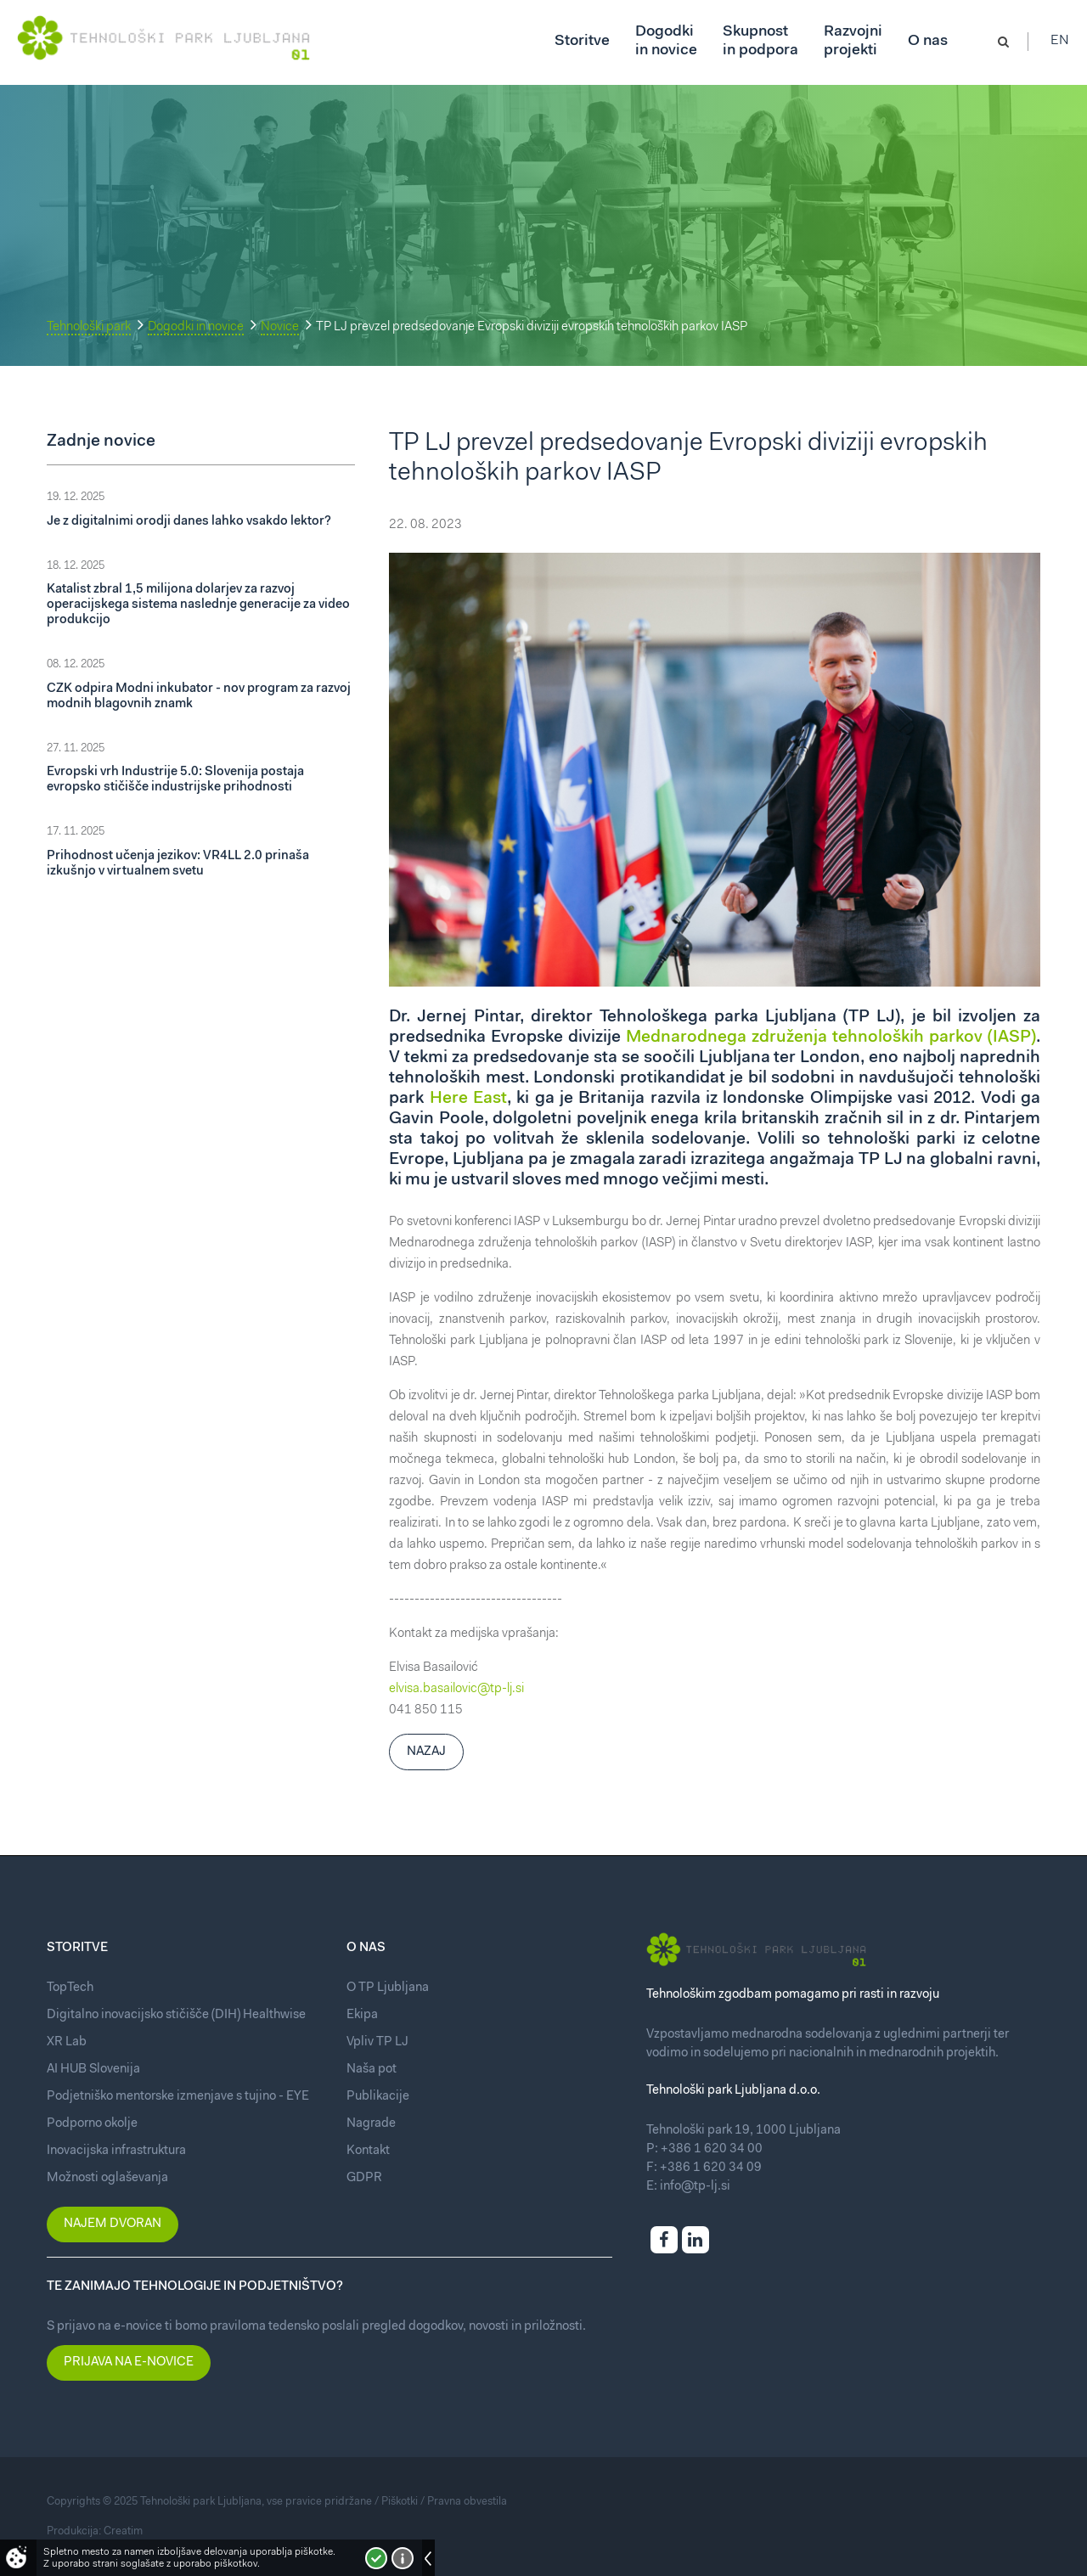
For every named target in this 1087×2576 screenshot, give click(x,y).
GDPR (364, 2178)
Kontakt (368, 2151)
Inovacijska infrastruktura (116, 2151)
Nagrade (371, 2124)
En (1060, 42)
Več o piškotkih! (402, 2558)
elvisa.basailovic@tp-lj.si (456, 1689)
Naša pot (371, 2069)
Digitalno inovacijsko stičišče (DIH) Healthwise (176, 2015)
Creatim (123, 2531)
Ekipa (362, 2015)
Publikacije (377, 2096)
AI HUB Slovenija (93, 2069)
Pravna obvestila (467, 2501)
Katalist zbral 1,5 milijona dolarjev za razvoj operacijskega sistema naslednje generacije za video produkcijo (198, 605)
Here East (468, 1098)
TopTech (70, 1988)
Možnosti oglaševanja (107, 2178)
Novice (280, 327)
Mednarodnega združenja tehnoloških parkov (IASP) (831, 1037)
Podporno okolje (92, 2124)
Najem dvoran (112, 2224)
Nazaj (426, 1752)
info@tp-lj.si (695, 2186)
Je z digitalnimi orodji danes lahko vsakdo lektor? (189, 521)
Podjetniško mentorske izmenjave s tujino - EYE (178, 2096)
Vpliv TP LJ (377, 2042)
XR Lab (67, 2042)
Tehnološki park (89, 327)
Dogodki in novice (196, 327)
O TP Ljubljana (387, 1988)
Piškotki (399, 2501)
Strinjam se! (376, 2558)
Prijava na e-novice (129, 2362)
